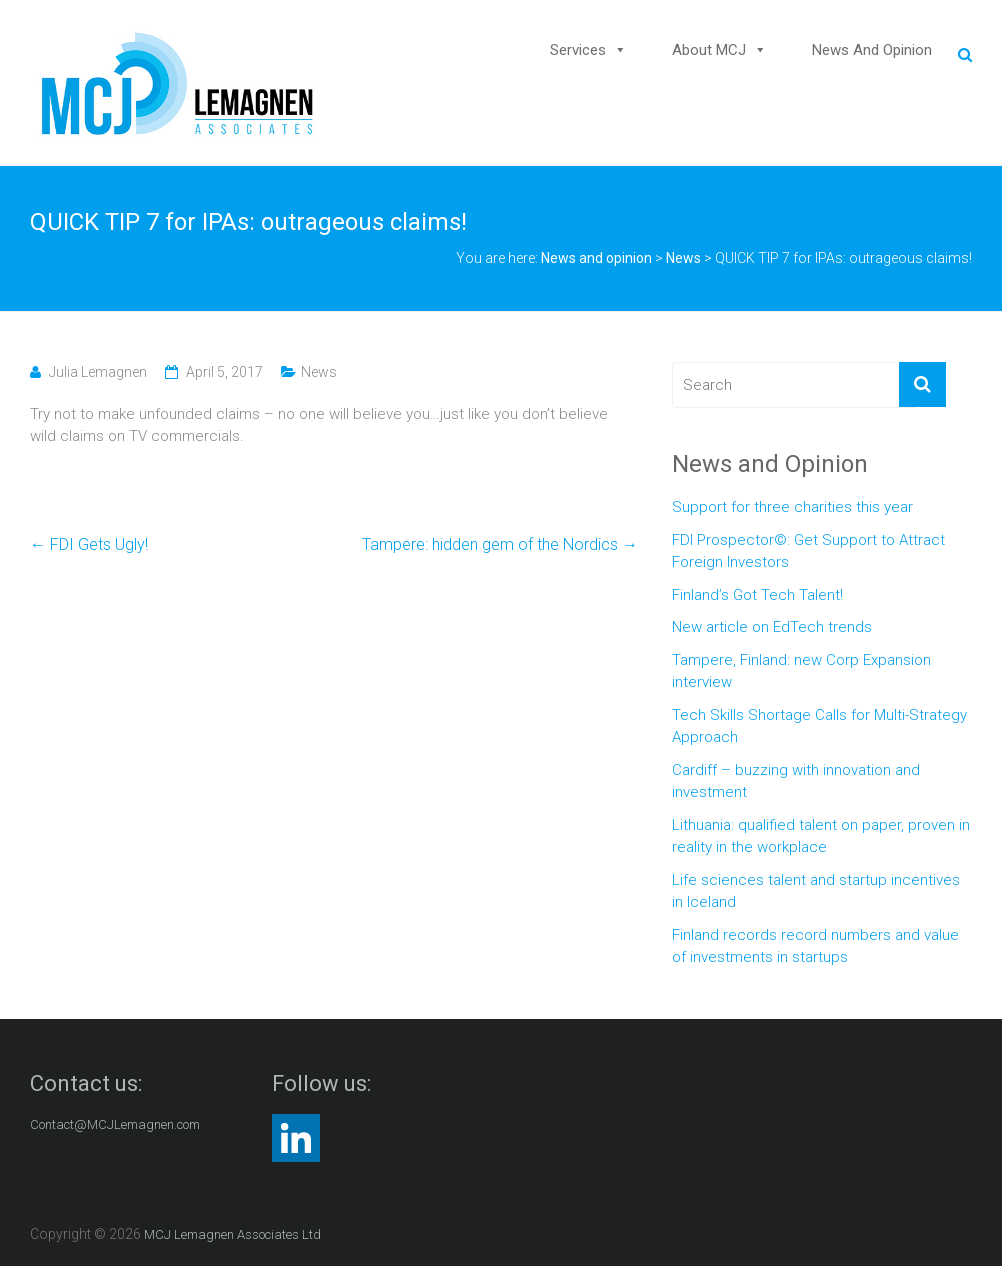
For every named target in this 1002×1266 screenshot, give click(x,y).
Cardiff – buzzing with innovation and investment (796, 781)
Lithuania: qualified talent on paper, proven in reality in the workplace (821, 836)
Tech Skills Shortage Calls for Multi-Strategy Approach (819, 726)
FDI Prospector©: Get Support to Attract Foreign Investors (808, 551)
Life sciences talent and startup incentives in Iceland (816, 891)
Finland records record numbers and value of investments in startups (815, 946)
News (683, 258)
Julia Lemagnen (98, 372)
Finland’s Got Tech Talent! (757, 595)
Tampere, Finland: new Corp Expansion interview (801, 671)
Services (578, 50)
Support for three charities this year (792, 507)
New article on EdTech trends (772, 627)
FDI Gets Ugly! (89, 544)
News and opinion (872, 50)
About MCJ (709, 50)
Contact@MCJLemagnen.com (115, 1124)
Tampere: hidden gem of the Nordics (500, 544)
